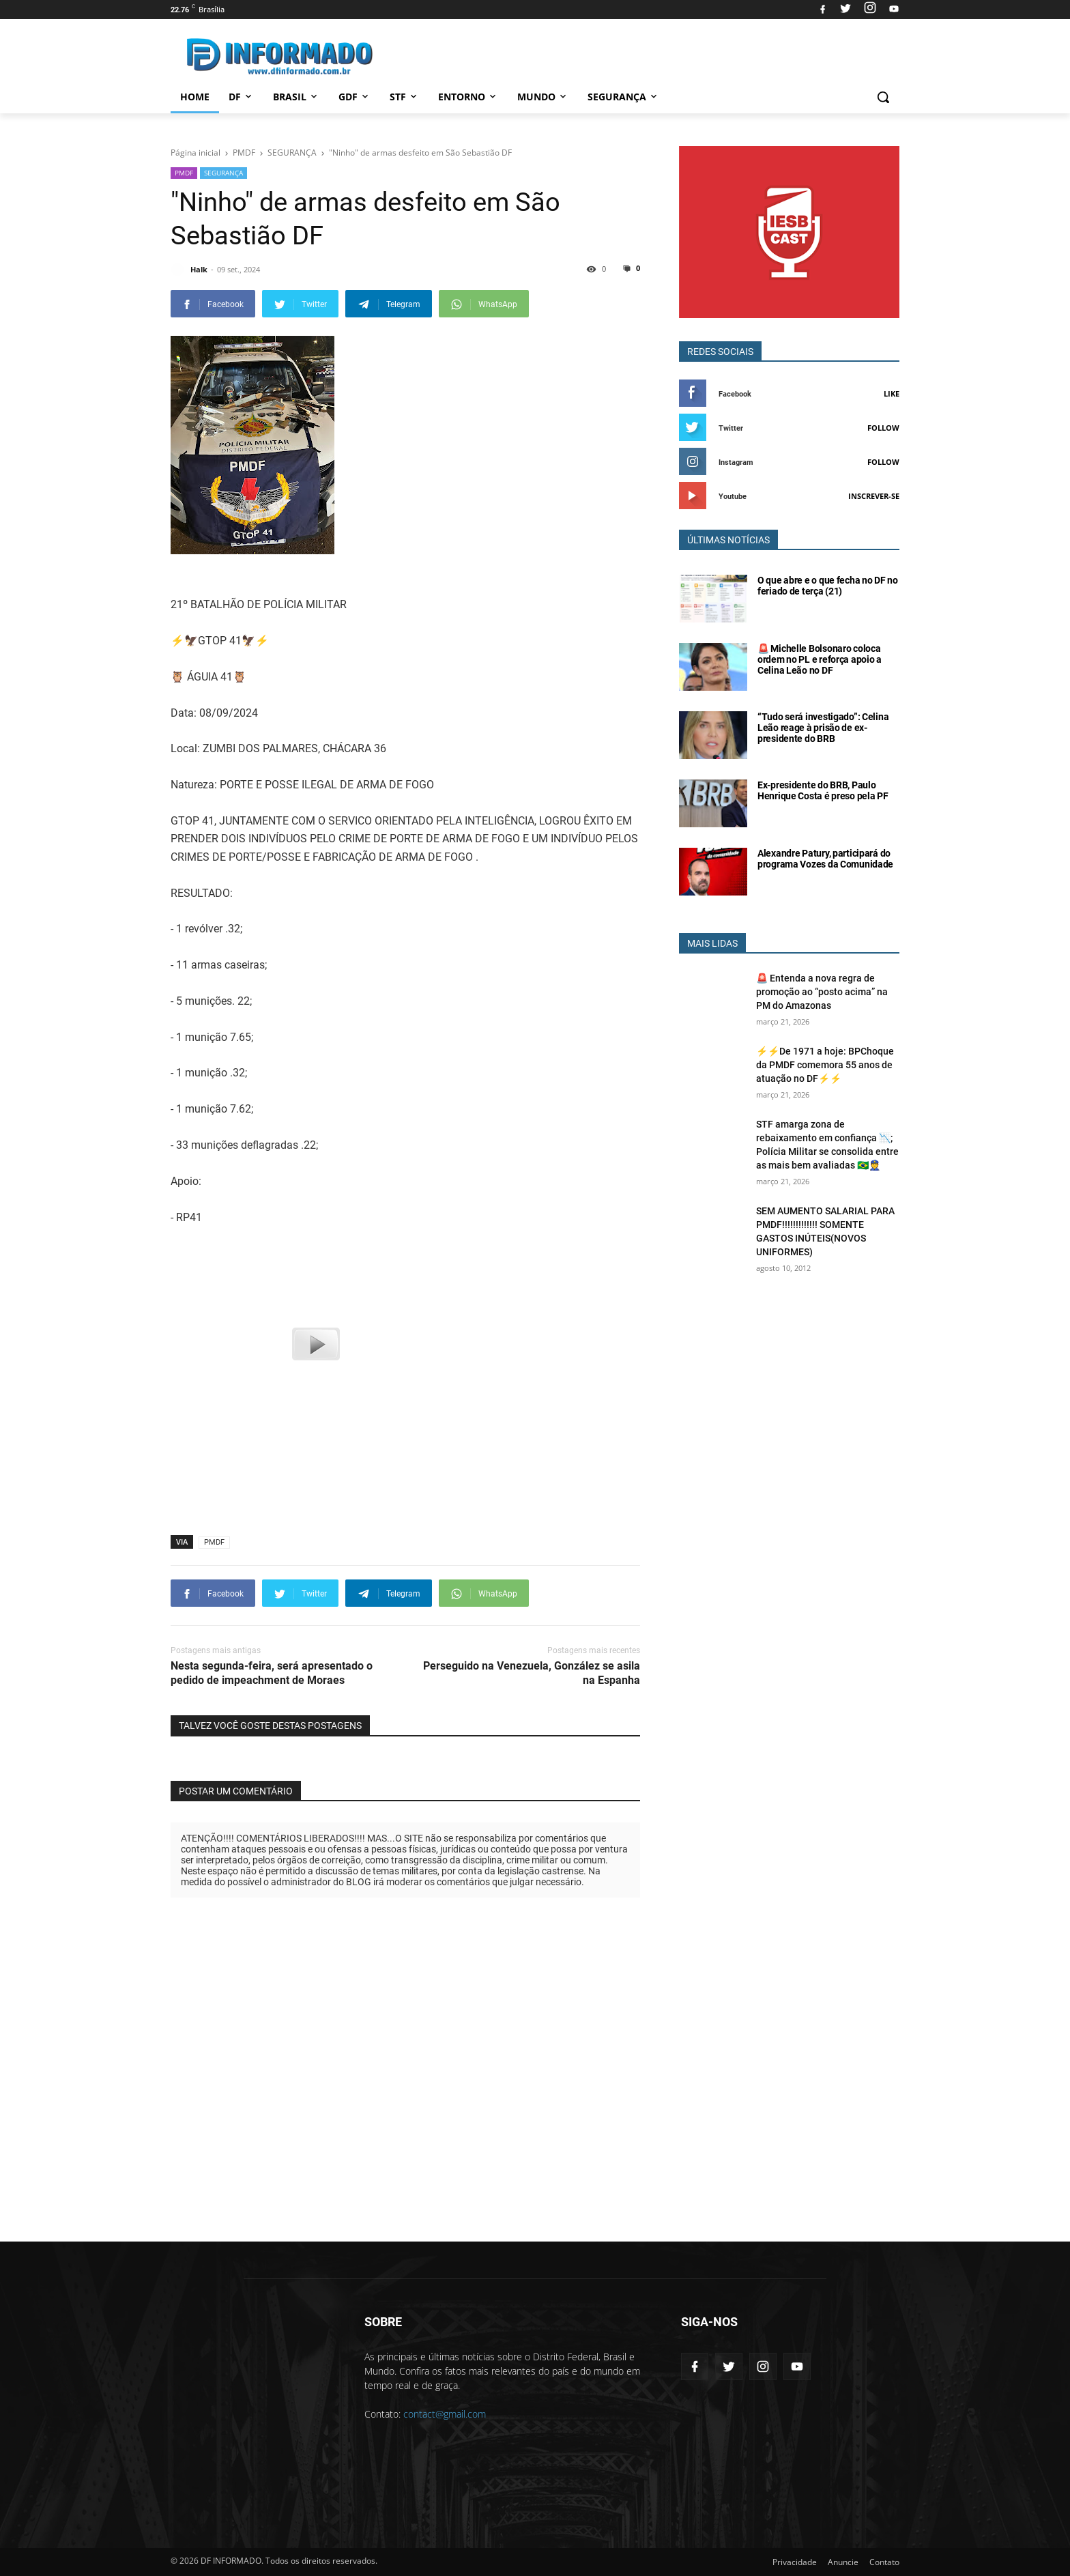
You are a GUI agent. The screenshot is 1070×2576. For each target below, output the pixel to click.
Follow (883, 428)
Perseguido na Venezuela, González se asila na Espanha (531, 1673)
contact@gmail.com (444, 2413)
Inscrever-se (873, 496)
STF (404, 96)
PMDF (184, 172)
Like (891, 393)
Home (194, 96)
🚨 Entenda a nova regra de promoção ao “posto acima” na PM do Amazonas (822, 992)
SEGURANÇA (223, 172)
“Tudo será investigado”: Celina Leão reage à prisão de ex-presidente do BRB (822, 727)
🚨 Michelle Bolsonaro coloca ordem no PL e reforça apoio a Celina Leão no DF (819, 659)
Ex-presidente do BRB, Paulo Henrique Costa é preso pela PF (822, 790)
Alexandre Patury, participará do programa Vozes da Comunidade (825, 859)
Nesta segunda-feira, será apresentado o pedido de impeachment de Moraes (272, 1673)
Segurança (623, 96)
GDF (354, 96)
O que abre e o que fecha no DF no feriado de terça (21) (827, 586)
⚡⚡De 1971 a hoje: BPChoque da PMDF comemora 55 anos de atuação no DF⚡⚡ (825, 1065)
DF (241, 96)
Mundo (542, 96)
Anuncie (843, 2562)
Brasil (296, 96)
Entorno (468, 96)
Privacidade (794, 2562)
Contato (884, 2562)
